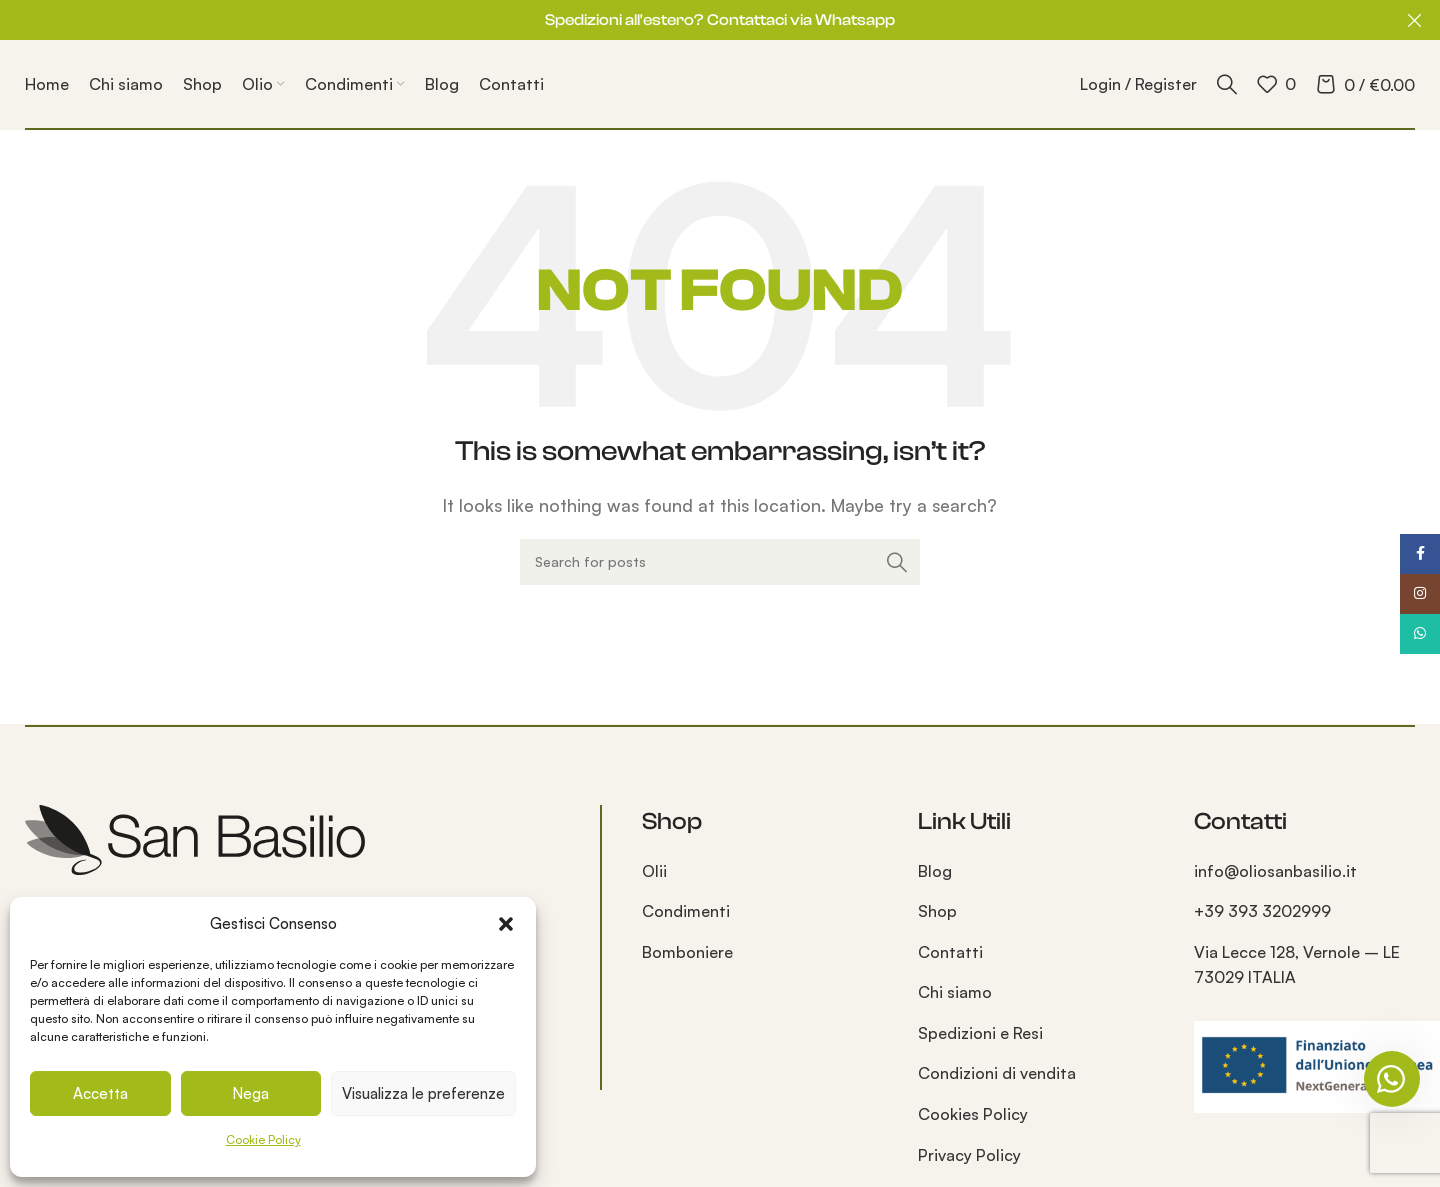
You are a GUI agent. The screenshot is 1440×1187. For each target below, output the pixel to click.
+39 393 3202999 (1262, 911)
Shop (937, 911)
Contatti (950, 952)
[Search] (1227, 84)
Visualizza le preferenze (423, 1093)
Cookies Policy (973, 1114)
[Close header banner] (1415, 20)
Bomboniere (687, 952)
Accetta (100, 1093)
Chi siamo (955, 992)
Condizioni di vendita (997, 1073)
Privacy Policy (969, 1155)
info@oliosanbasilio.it (1275, 871)
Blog (935, 871)
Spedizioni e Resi (980, 1033)
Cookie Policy (263, 1139)
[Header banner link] (690, 20)
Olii (654, 871)
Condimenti (686, 911)
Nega (250, 1093)
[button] (506, 924)
